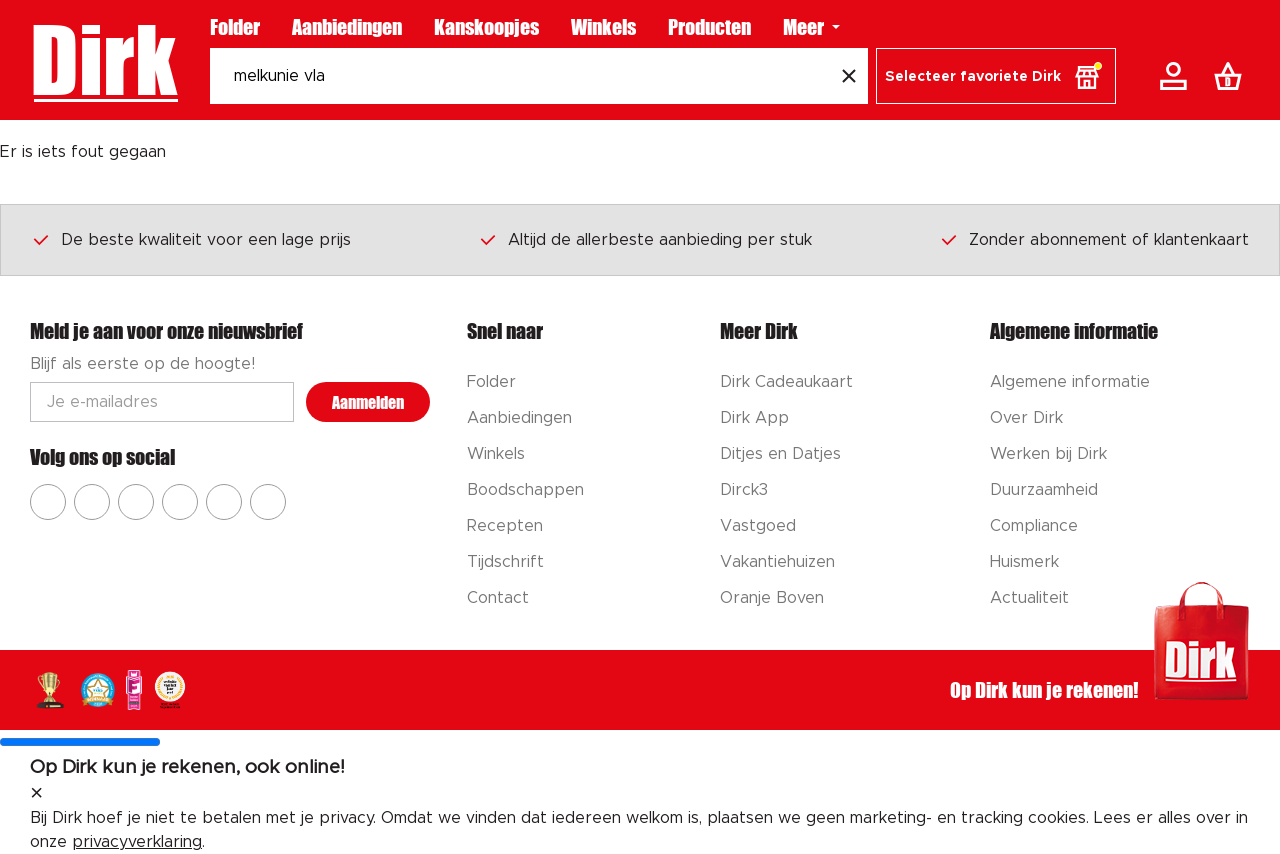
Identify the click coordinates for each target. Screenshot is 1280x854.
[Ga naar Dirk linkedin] (268, 502)
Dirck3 (744, 490)
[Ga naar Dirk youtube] (136, 502)
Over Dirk (1026, 418)
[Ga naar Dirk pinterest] (180, 502)
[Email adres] (162, 402)
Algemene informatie (1070, 382)
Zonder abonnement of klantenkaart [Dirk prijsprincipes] (1094, 239)
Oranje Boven (772, 598)
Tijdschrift (505, 562)
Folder (235, 27)
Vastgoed (758, 526)
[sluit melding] (36, 794)
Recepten (505, 526)
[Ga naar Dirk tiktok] (224, 502)
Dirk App (754, 418)
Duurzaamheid (1044, 490)
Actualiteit (1029, 598)
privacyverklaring (137, 842)
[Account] (1177, 76)
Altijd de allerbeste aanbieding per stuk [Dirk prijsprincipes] (645, 239)
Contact (498, 598)
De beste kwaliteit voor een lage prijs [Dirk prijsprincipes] (191, 239)
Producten (709, 27)
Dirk (103, 60)
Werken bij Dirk (1048, 454)
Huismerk (1024, 562)
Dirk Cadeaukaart (786, 382)
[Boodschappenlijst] (1232, 76)
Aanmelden (368, 402)
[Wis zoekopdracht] (849, 76)
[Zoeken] (520, 76)
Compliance (1034, 526)
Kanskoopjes (486, 27)
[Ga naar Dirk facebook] (48, 502)
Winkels (603, 27)
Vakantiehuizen (777, 562)
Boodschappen (525, 490)
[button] (996, 76)
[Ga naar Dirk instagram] (92, 502)
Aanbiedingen (347, 27)
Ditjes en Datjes (780, 454)
